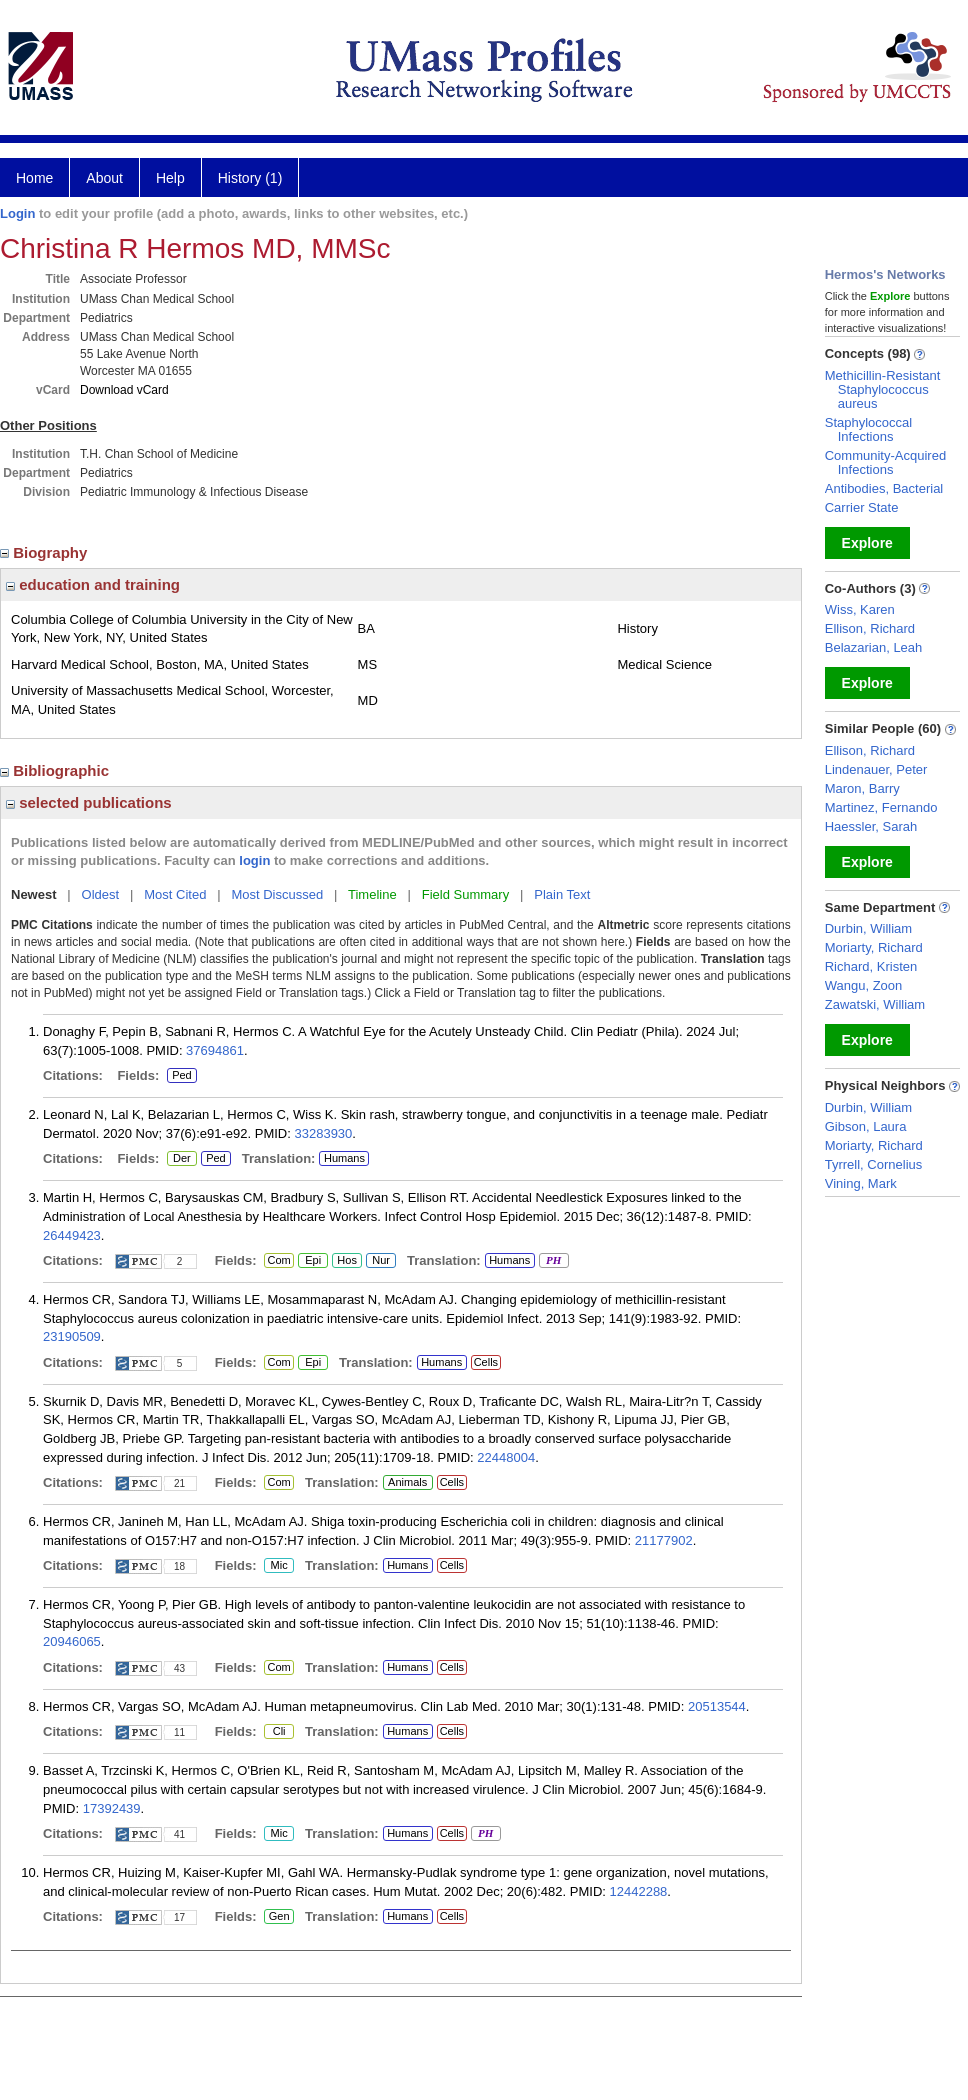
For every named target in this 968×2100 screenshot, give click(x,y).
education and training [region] (93, 584)
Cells (486, 1362)
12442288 (639, 1891)
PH (553, 1261)
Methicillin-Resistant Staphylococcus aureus (883, 389)
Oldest (101, 894)
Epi (313, 1261)
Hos (344, 1261)
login (254, 860)
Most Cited (175, 894)
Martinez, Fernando (881, 807)
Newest (34, 894)
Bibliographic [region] (56, 770)
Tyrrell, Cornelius (874, 1164)
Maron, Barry (862, 788)
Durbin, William (868, 928)
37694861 (215, 1050)
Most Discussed (277, 894)
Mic (279, 1566)
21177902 (664, 1540)
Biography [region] (46, 552)
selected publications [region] (89, 802)
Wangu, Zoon (864, 985)
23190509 (72, 1336)
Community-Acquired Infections (885, 462)
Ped (179, 1076)
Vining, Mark (861, 1183)
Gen (276, 1917)
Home (34, 178)
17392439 (112, 1808)
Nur (378, 1261)
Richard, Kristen (871, 966)
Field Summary (465, 894)
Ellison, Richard (870, 628)
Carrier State (862, 507)
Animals (407, 1482)
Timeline (372, 894)
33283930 (323, 1133)
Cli (279, 1732)
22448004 (506, 1457)
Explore (867, 543)
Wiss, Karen (860, 609)
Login (17, 213)
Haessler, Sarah (871, 826)
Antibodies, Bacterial (884, 488)
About (104, 178)
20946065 (72, 1641)
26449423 (72, 1235)
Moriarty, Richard (874, 947)
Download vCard (124, 390)
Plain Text (562, 894)
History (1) (250, 178)
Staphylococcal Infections (868, 429)
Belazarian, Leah (874, 647)
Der (182, 1159)
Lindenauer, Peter (876, 769)
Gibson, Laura (866, 1126)
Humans (344, 1158)
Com (279, 1261)
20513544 (717, 1706)
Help (170, 178)
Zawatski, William (875, 1004)
